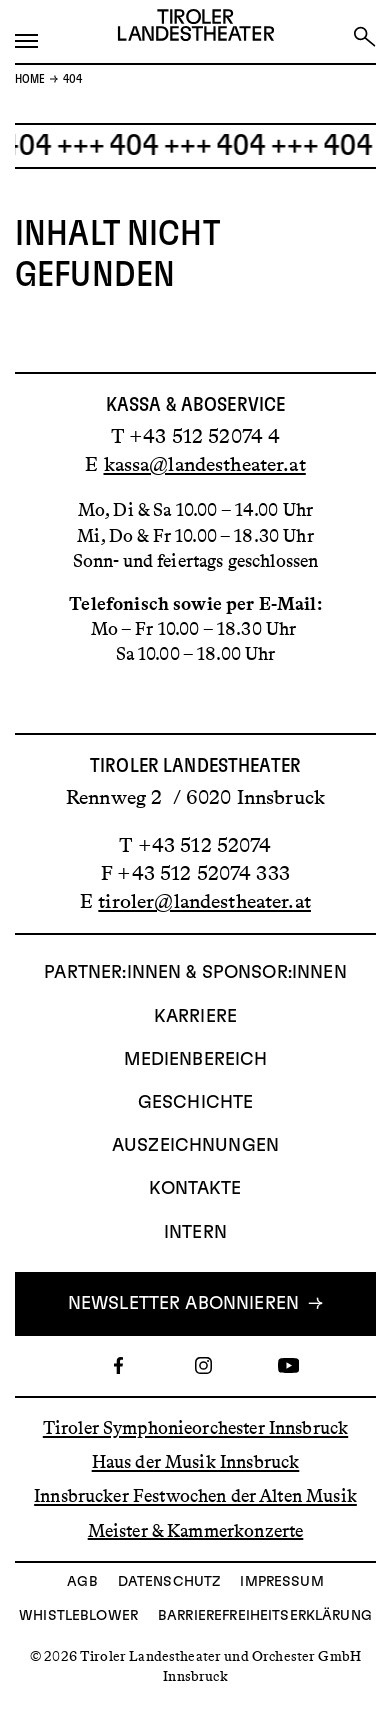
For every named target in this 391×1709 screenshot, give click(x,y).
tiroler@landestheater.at (204, 901)
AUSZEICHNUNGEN (195, 1146)
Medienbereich (196, 1060)
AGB (82, 1582)
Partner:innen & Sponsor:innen (195, 973)
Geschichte (196, 1103)
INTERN (195, 1233)
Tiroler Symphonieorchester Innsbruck (195, 1428)
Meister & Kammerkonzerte (196, 1530)
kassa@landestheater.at (205, 464)
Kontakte (195, 1189)
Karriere (195, 1017)
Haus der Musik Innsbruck (196, 1462)
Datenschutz (169, 1582)
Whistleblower (78, 1616)
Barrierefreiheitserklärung (265, 1616)
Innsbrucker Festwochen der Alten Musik (195, 1496)
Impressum (281, 1582)
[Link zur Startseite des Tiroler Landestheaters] (196, 29)
